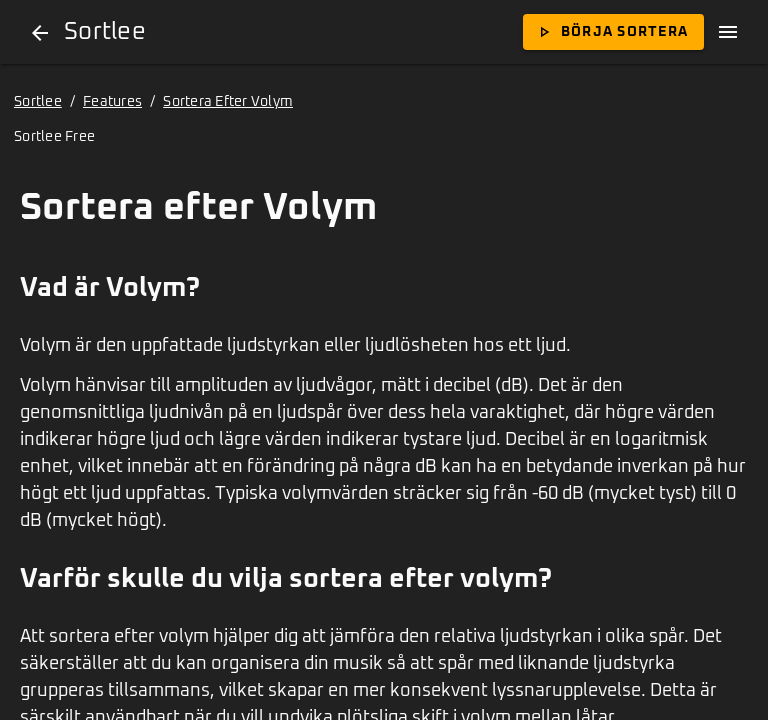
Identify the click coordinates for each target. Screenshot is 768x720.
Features (112, 102)
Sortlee (38, 102)
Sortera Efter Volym (228, 102)
